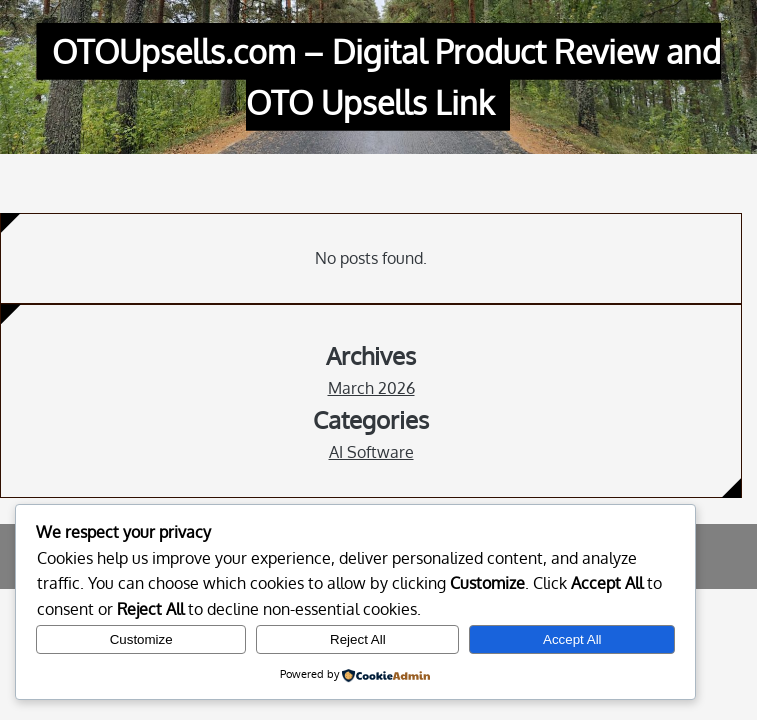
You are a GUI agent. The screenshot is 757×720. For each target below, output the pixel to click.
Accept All (572, 639)
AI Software (371, 452)
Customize (141, 639)
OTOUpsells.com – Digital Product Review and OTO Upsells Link (386, 77)
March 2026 (371, 388)
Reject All (358, 639)
